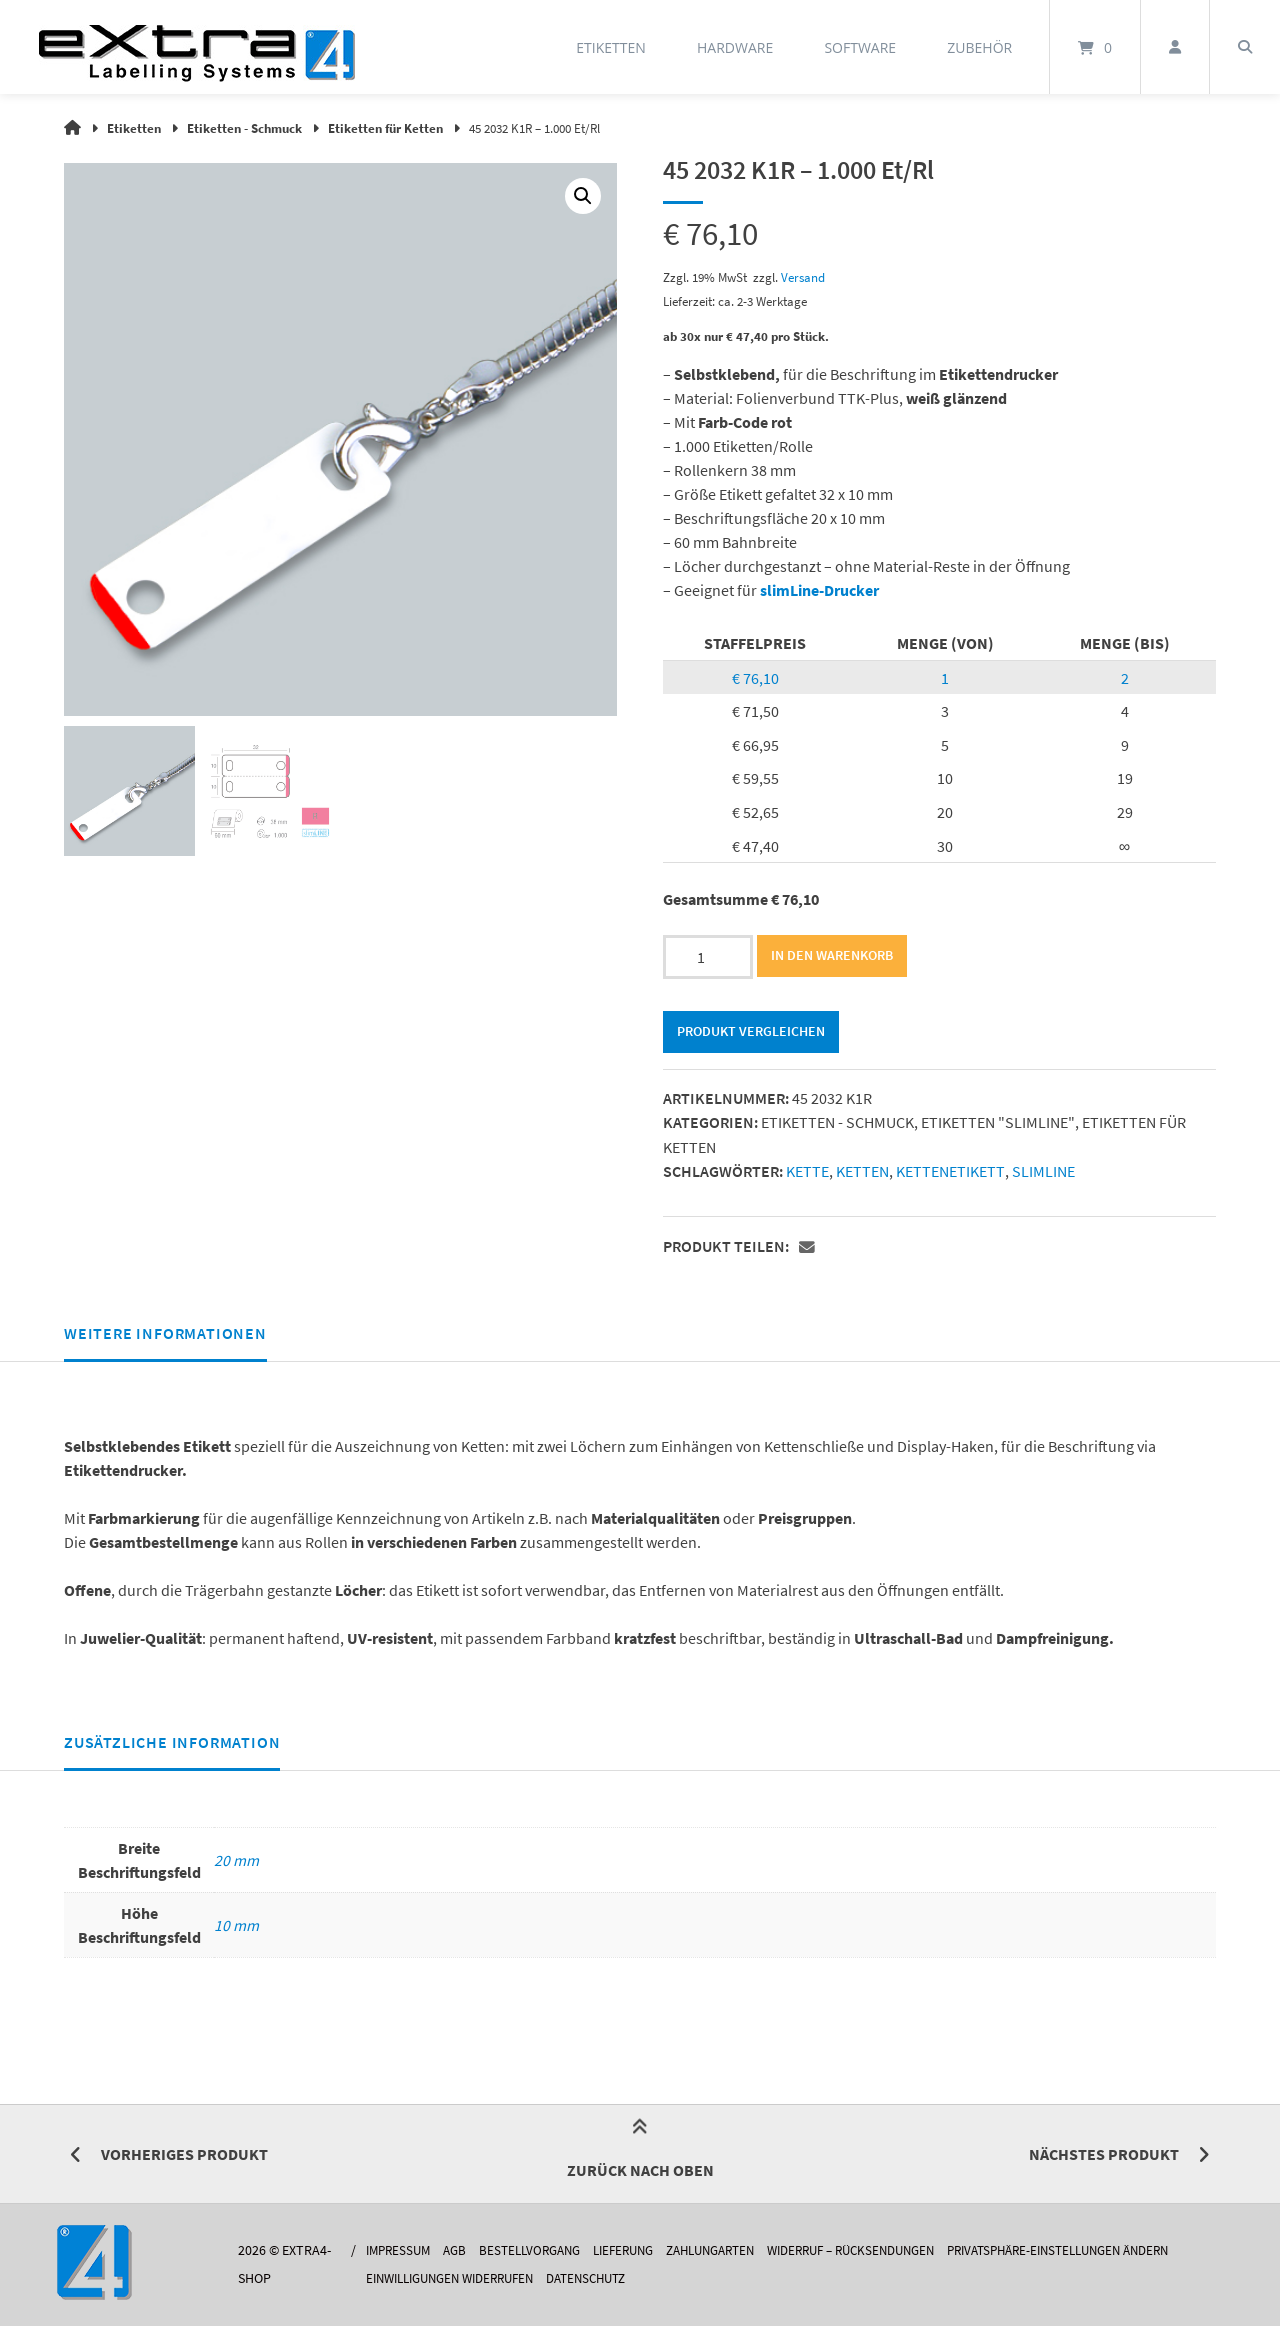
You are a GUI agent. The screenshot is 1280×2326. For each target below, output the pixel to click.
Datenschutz (602, 2277)
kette (807, 1171)
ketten (862, 1171)
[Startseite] (197, 47)
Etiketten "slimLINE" (997, 1123)
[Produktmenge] (708, 957)
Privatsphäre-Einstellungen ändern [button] (1112, 2250)
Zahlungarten (730, 2250)
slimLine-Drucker (819, 589)
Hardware (735, 47)
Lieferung (634, 2250)
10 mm (236, 1924)
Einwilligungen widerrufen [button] (451, 2277)
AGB (453, 2250)
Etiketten (611, 47)
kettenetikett (949, 1171)
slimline (1041, 1171)
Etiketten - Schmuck (244, 128)
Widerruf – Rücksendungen (885, 2250)
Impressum (393, 2250)
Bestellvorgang (533, 2250)
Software (860, 47)
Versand (803, 276)
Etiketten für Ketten (385, 128)
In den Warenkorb (833, 956)
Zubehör (979, 47)
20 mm (236, 1859)
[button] (583, 196)
